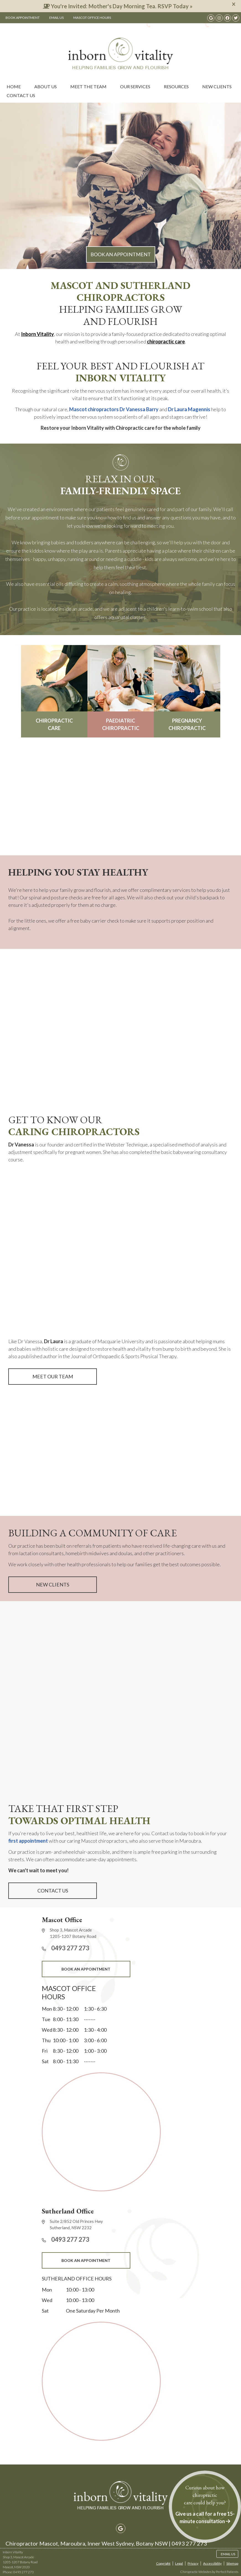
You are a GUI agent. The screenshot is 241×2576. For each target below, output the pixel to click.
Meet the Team (88, 86)
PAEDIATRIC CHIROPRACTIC (120, 688)
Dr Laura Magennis (189, 409)
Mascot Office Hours (92, 17)
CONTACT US (52, 1891)
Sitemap (232, 2563)
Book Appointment (23, 17)
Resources (176, 86)
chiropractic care (166, 341)
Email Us (56, 17)
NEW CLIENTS (52, 1584)
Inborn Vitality (37, 334)
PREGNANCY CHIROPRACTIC (187, 688)
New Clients (217, 86)
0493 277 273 (165, 25)
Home (14, 86)
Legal (179, 2563)
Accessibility (212, 2563)
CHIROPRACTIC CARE (54, 688)
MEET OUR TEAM (52, 1376)
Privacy (193, 2563)
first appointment (28, 1841)
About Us (45, 86)
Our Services (135, 86)
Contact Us (21, 95)
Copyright (163, 2563)
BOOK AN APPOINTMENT (120, 254)
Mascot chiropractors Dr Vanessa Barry (114, 409)
